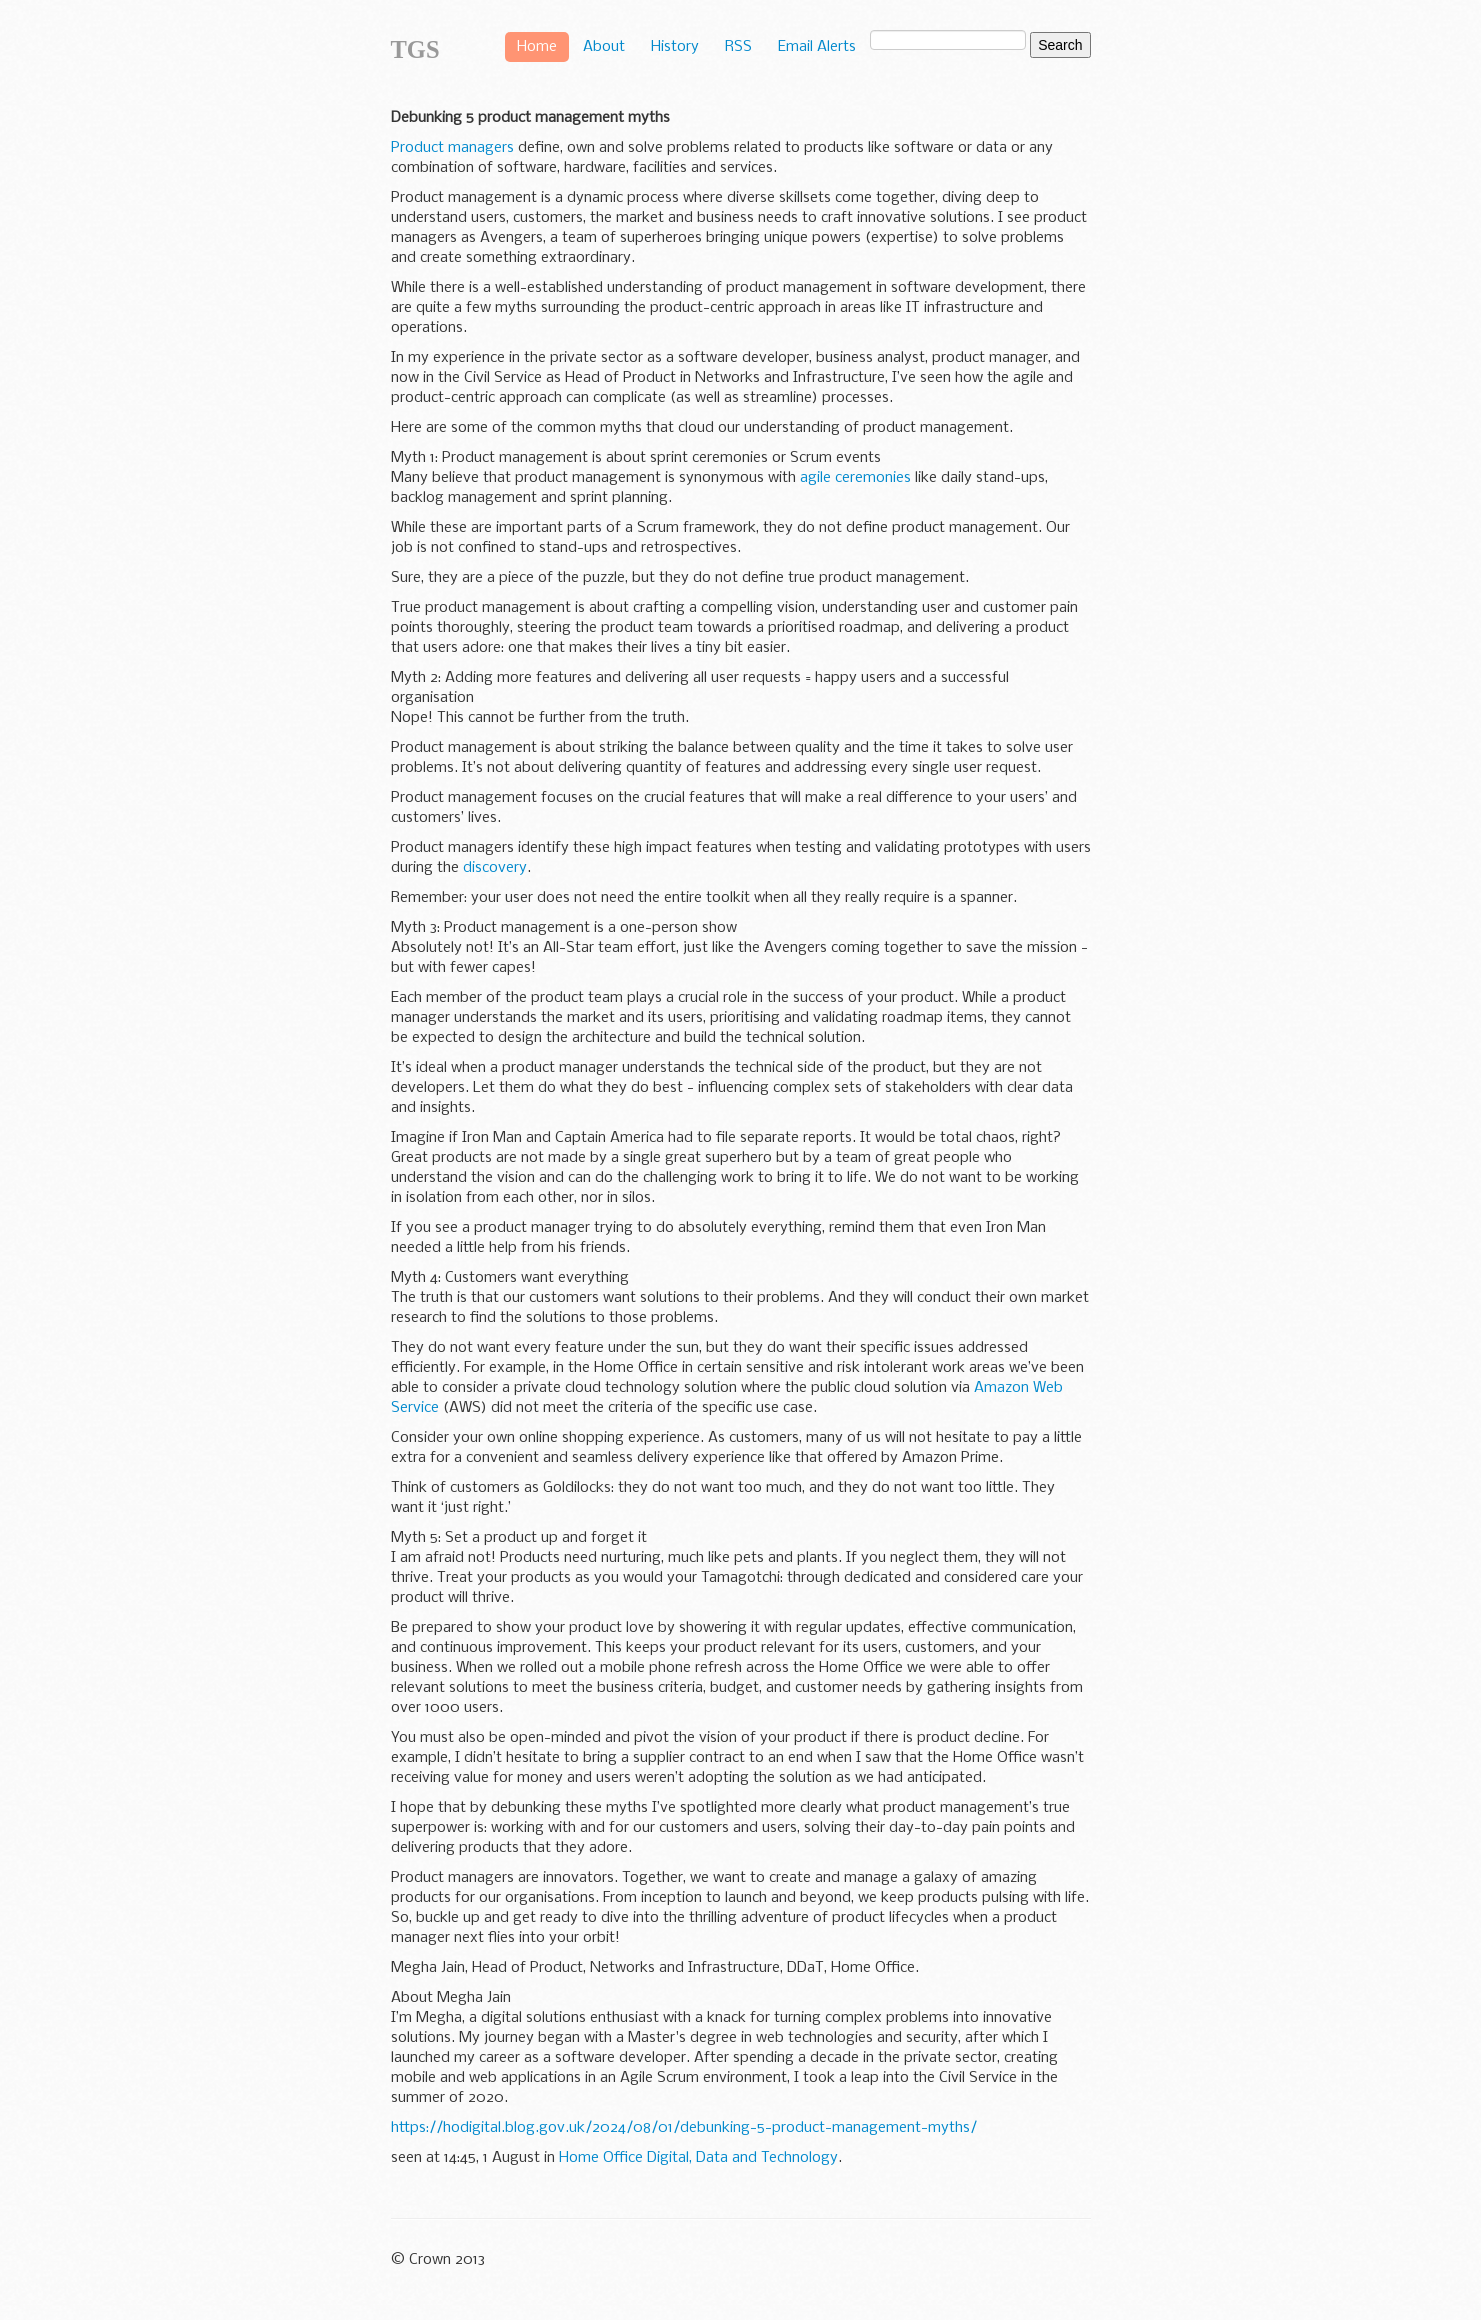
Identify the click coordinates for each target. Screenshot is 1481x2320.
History (675, 47)
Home (537, 47)
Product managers (452, 148)
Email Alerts (817, 47)
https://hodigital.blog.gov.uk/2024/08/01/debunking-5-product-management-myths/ (684, 2128)
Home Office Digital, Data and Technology (698, 2158)
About (604, 47)
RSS (738, 47)
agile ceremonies (855, 478)
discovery (495, 868)
